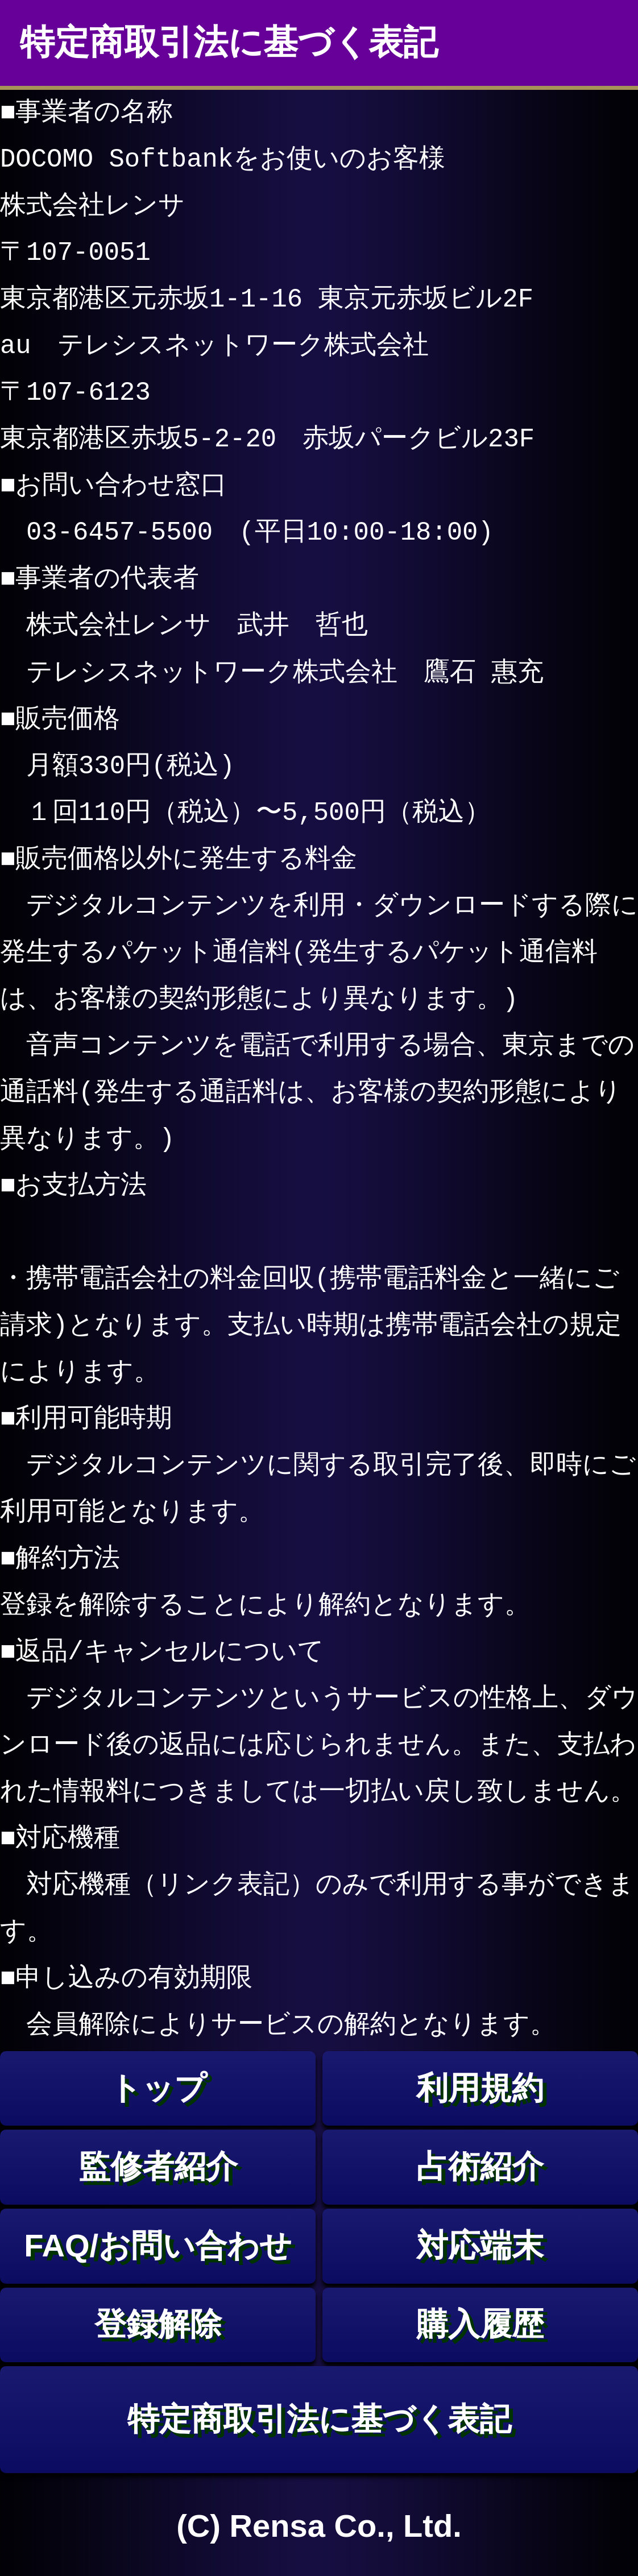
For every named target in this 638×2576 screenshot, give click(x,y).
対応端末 (480, 2245)
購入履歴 (480, 2324)
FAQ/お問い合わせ (158, 2245)
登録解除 (158, 2324)
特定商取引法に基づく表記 (319, 2419)
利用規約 (480, 2088)
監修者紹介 (158, 2166)
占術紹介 (480, 2166)
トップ (157, 2088)
